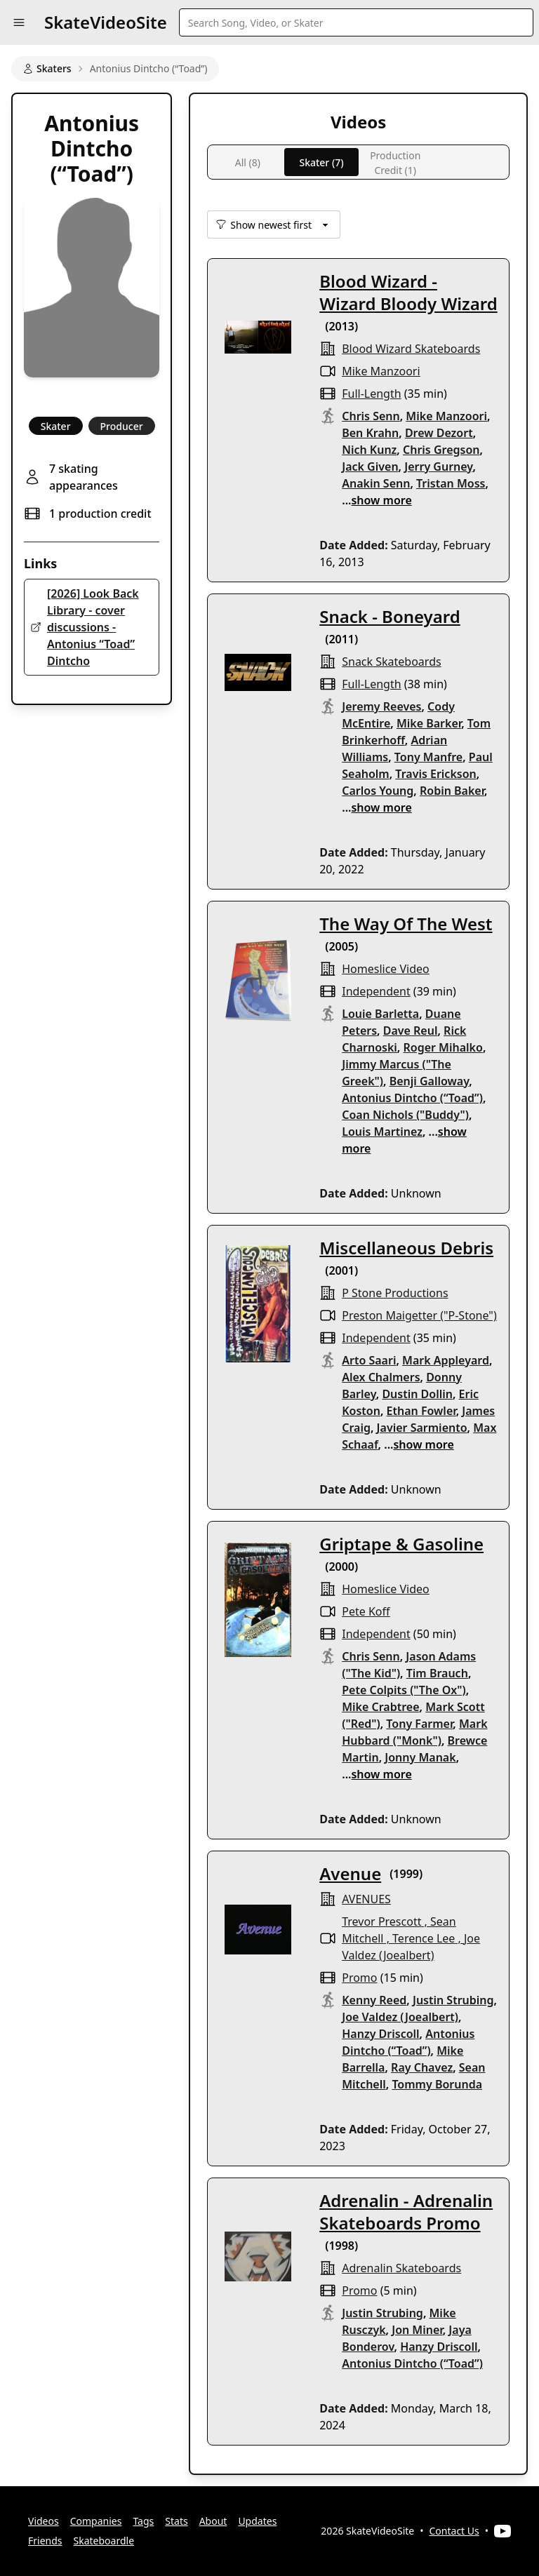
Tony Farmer (419, 1723)
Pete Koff (366, 1611)
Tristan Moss (450, 483)
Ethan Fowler (421, 1410)
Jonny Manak (420, 1757)
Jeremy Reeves (381, 706)
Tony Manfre (428, 757)
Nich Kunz (369, 449)
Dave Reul (410, 1030)
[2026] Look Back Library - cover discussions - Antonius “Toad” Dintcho (93, 627)
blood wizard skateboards (411, 348)
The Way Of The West (405, 923)
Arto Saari (369, 1360)
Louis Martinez (382, 1131)
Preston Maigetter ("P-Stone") (419, 1315)
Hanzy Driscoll (380, 2033)
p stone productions (395, 1293)
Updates (257, 2521)
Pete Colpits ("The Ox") (403, 1690)
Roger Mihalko (442, 1047)
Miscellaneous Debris (406, 1247)
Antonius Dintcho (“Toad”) (412, 1098)
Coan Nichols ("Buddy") (405, 1114)
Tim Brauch (437, 1673)
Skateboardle (104, 2540)
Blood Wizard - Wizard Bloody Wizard (408, 292)
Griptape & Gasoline (401, 1543)
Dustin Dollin (417, 1394)
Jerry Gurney (438, 466)
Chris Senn (371, 416)
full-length (371, 393)
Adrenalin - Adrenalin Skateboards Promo (406, 2211)
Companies (96, 2521)
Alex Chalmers (381, 1377)
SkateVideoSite (105, 22)
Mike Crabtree (380, 1707)
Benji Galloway (430, 1081)
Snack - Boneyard (389, 616)
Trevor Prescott (381, 1921)
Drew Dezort (439, 433)
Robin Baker (452, 790)
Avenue (350, 1873)
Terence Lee (423, 1938)
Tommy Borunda (437, 2084)
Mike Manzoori (381, 371)
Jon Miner (417, 2329)
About (213, 2521)
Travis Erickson (435, 773)
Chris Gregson (441, 449)
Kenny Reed (374, 2000)
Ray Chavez (422, 2067)
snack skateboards (391, 661)
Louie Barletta (380, 1013)
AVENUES (366, 1899)
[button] (19, 22)
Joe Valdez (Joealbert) (400, 2017)
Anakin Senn (376, 483)
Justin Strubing (453, 2000)
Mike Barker (429, 723)
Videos (43, 2521)
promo (359, 1977)
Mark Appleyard (445, 1360)
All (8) (247, 162)
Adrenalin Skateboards (401, 2268)
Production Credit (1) (395, 162)
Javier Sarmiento (422, 1427)
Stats (176, 2521)
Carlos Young (377, 790)
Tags (143, 2521)
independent (376, 991)
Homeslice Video (386, 969)
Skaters (47, 68)
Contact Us (454, 2530)
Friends (45, 2540)
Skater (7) (321, 162)
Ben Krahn (370, 433)
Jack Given (370, 466)
